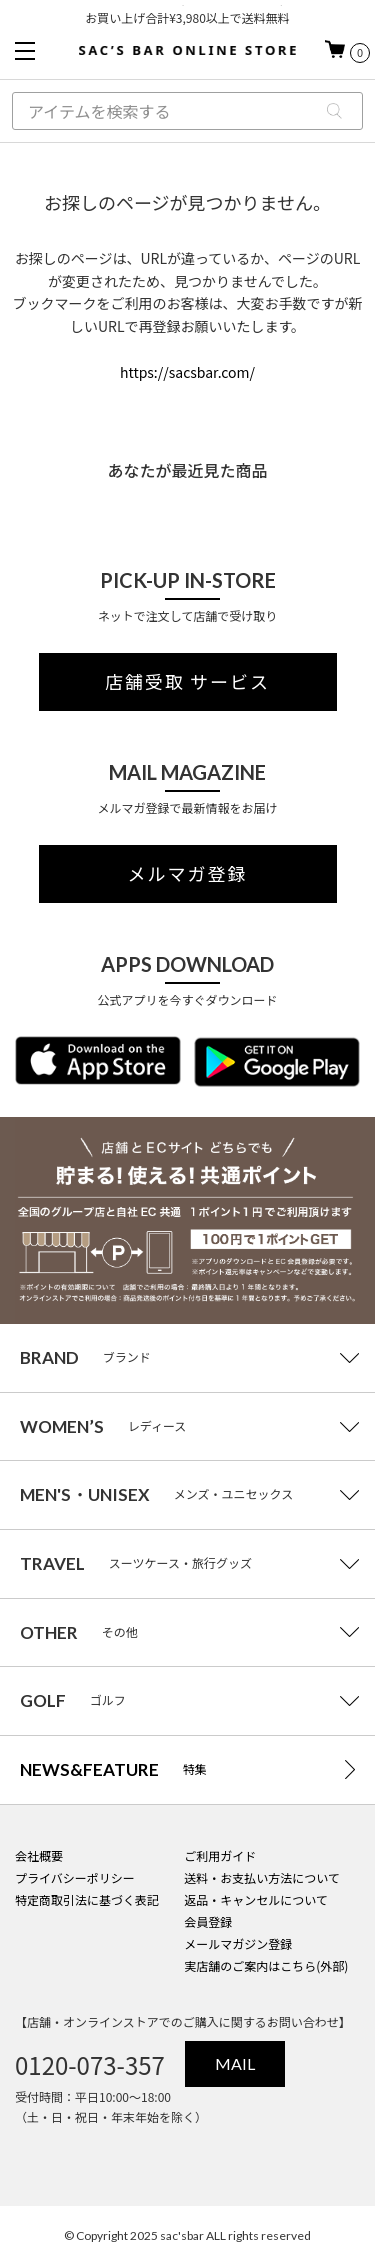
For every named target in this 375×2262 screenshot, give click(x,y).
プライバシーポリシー (75, 1877)
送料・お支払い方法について (262, 1877)
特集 (113, 1769)
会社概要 (39, 1855)
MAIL (235, 2063)
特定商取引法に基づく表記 (87, 1899)
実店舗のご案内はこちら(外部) (266, 1965)
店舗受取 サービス (187, 682)
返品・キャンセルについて (256, 1899)
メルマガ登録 (188, 874)
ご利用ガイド (220, 1855)
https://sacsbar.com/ (187, 372)
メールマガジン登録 (238, 1943)
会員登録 (208, 1921)
